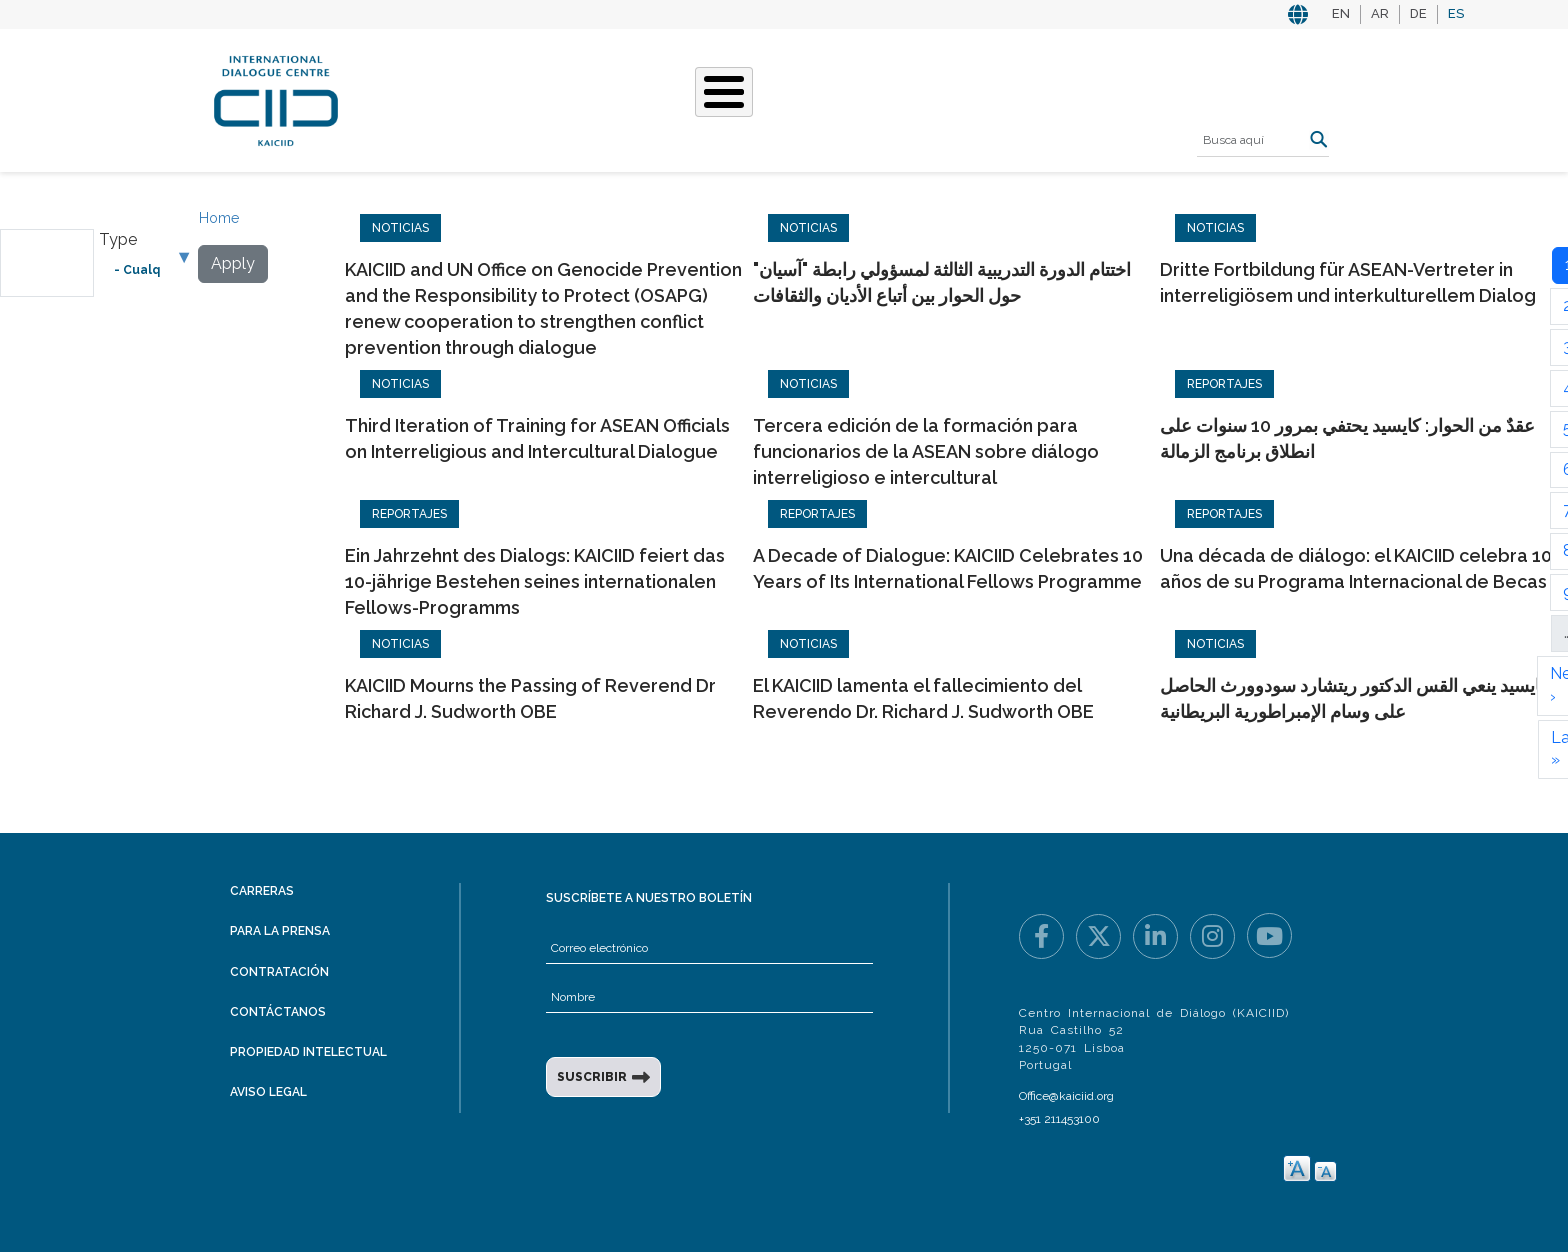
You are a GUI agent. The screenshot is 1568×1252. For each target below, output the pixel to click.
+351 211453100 (1059, 1119)
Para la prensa (280, 931)
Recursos (1015, 98)
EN (1341, 13)
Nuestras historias (778, 98)
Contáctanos (278, 1012)
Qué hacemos (618, 98)
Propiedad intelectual (308, 1052)
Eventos (918, 98)
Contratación (279, 972)
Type (118, 239)
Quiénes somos (478, 98)
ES (1456, 13)
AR (1380, 13)
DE (1418, 13)
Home (219, 218)
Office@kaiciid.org (1066, 1096)
